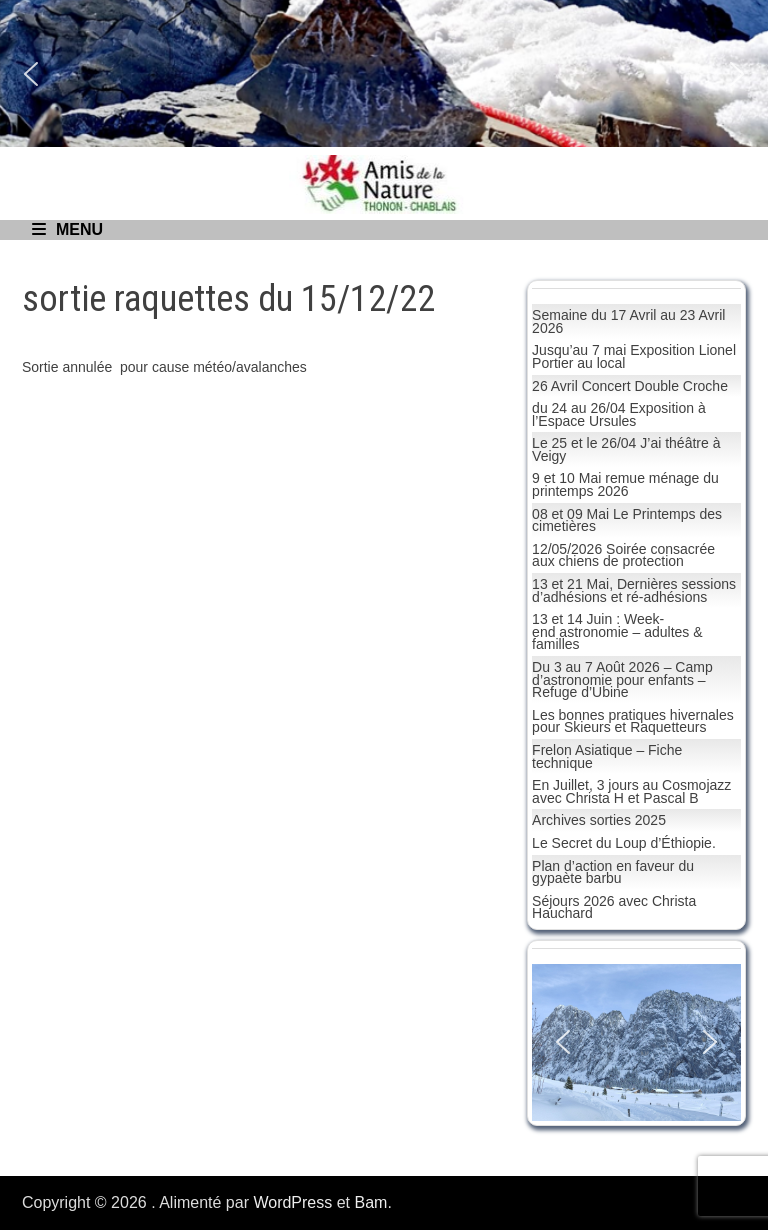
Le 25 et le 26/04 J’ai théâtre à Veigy (626, 449)
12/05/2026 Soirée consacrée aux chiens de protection (623, 555)
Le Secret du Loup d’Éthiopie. (624, 843)
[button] (31, 74)
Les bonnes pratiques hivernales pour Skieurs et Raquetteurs (633, 721)
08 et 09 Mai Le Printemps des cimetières (627, 520)
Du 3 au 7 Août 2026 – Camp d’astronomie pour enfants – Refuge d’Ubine (622, 679)
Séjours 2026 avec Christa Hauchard (614, 907)
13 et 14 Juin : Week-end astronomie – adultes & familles (617, 631)
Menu (67, 229)
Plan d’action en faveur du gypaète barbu (613, 872)
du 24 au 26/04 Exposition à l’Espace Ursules (619, 414)
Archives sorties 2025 (599, 820)
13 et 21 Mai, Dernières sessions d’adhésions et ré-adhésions (634, 590)
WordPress (292, 1202)
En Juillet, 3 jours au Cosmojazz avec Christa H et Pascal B (631, 791)
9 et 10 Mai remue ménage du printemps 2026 (625, 484)
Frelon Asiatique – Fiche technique (607, 756)
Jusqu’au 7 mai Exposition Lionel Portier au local (634, 356)
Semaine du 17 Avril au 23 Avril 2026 (628, 321)
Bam (371, 1202)
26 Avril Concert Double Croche (630, 386)
